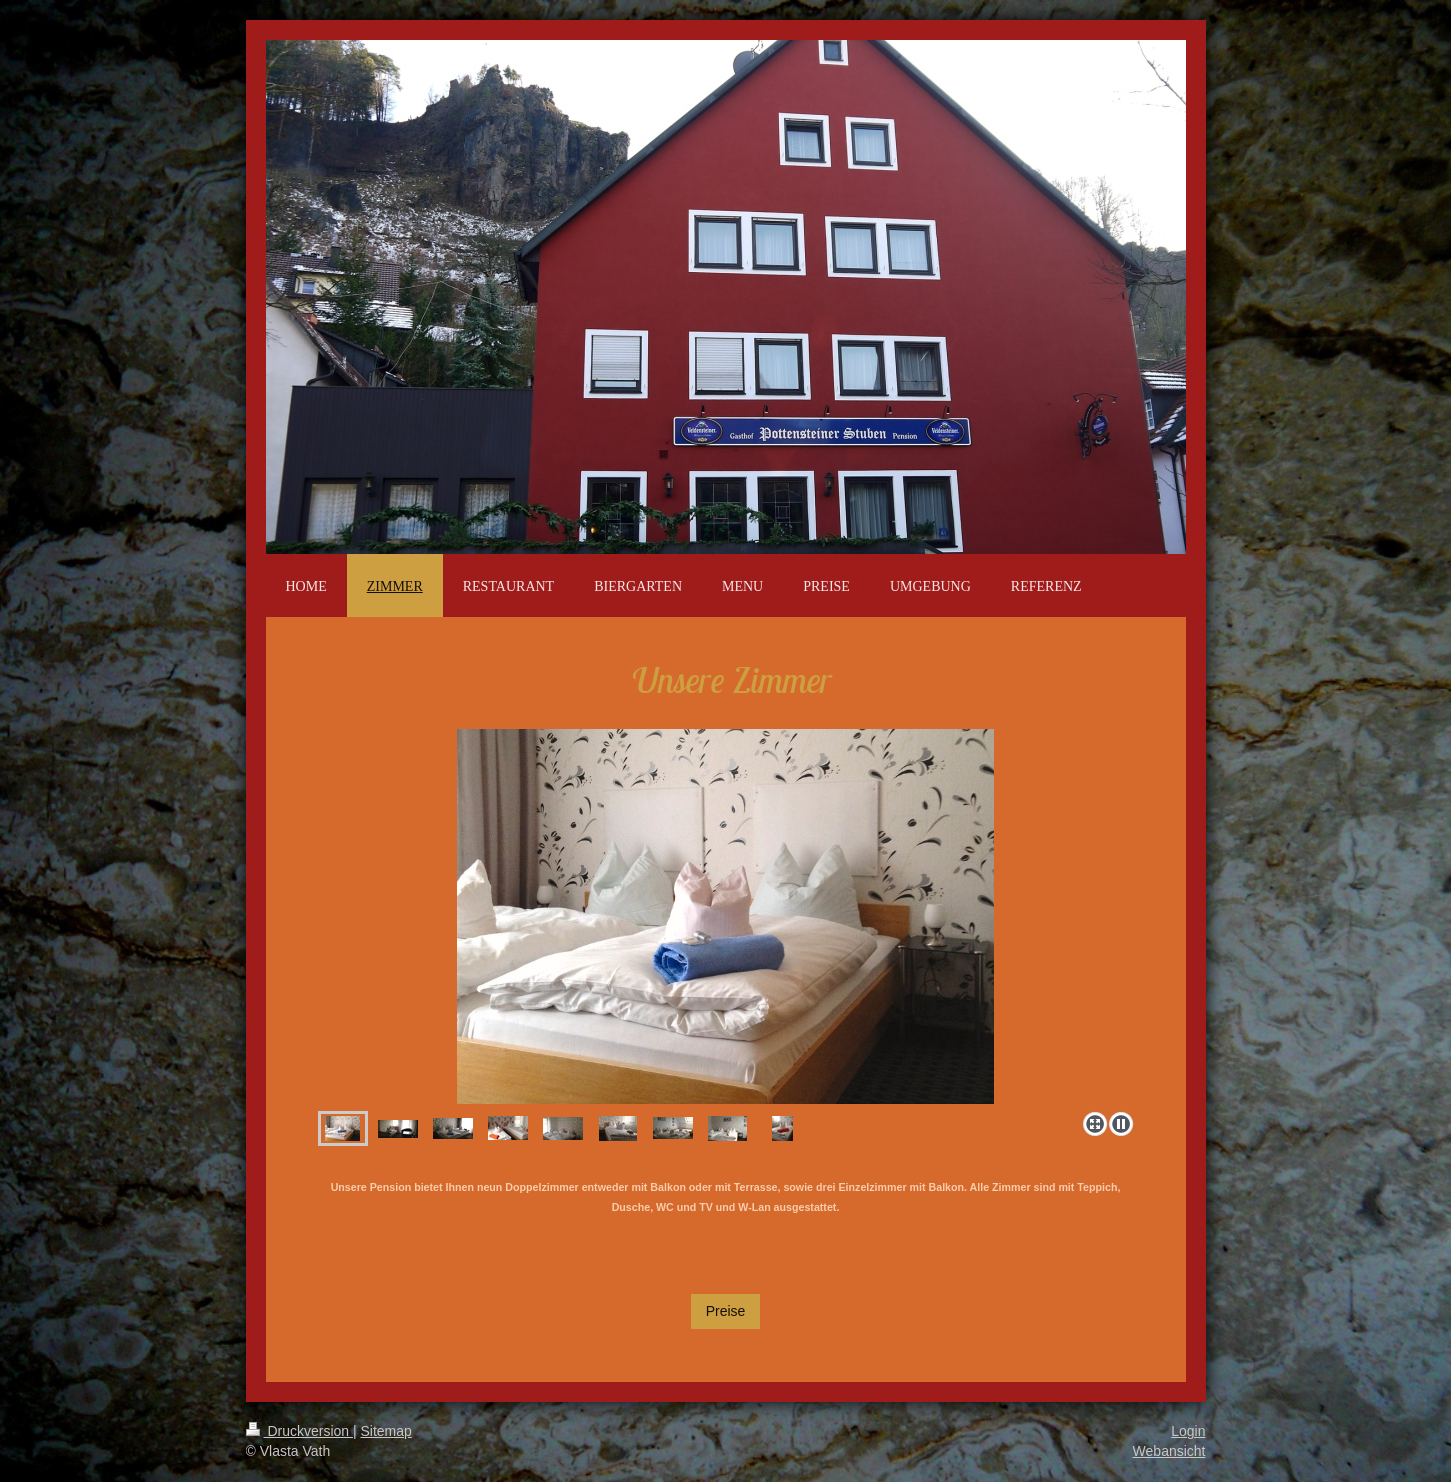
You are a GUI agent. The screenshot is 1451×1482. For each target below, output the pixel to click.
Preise (726, 1311)
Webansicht (1169, 1451)
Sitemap (386, 1431)
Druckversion (299, 1431)
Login (1188, 1431)
